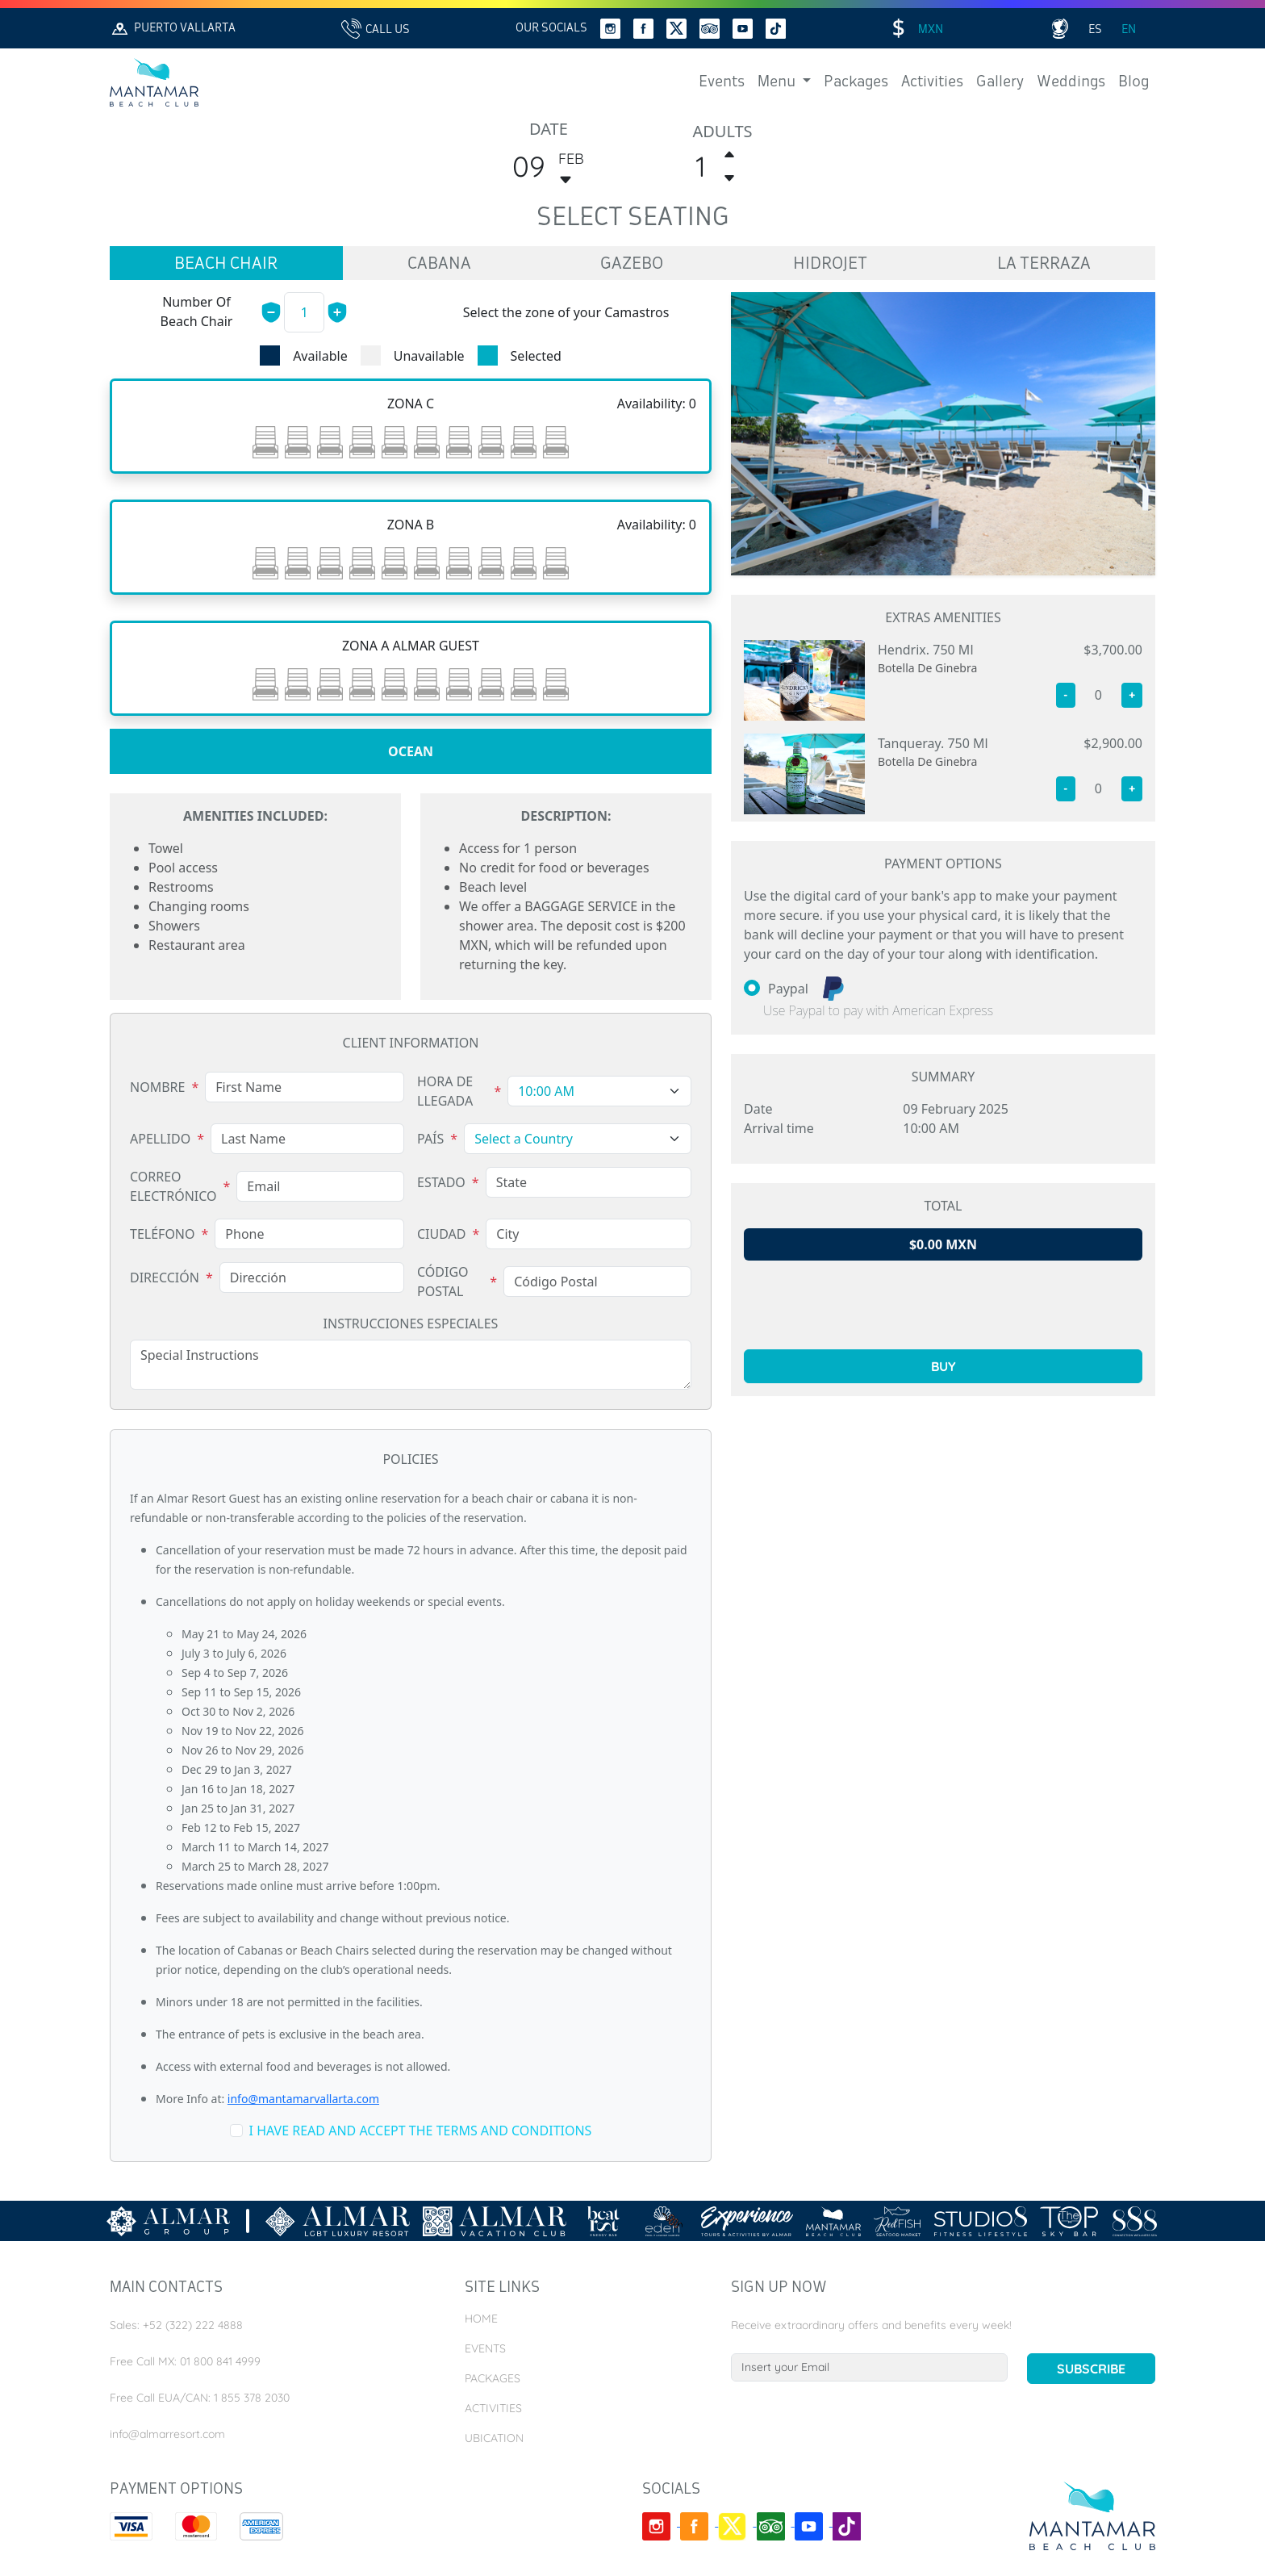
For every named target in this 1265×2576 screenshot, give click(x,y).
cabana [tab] (439, 265)
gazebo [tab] (631, 265)
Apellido (160, 1139)
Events (722, 82)
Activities (932, 82)
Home (481, 2318)
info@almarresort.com (167, 2434)
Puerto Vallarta (173, 29)
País (430, 1139)
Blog (1133, 82)
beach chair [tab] (226, 265)
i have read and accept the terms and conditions (420, 2130)
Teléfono (162, 1234)
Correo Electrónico (173, 1186)
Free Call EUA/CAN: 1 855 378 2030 (200, 2397)
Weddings (1071, 82)
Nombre (157, 1087)
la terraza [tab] (1044, 265)
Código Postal (443, 1281)
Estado (441, 1182)
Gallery (1000, 82)
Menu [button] (778, 82)
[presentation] (943, 1304)
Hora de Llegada (445, 1091)
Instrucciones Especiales (411, 1323)
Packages (856, 82)
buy (943, 1366)
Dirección (164, 1277)
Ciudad (441, 1234)
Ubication (494, 2438)
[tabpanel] (411, 646)
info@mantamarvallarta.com (303, 2098)
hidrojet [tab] (830, 265)
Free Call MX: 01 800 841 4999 (185, 2361)
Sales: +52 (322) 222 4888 (176, 2325)
